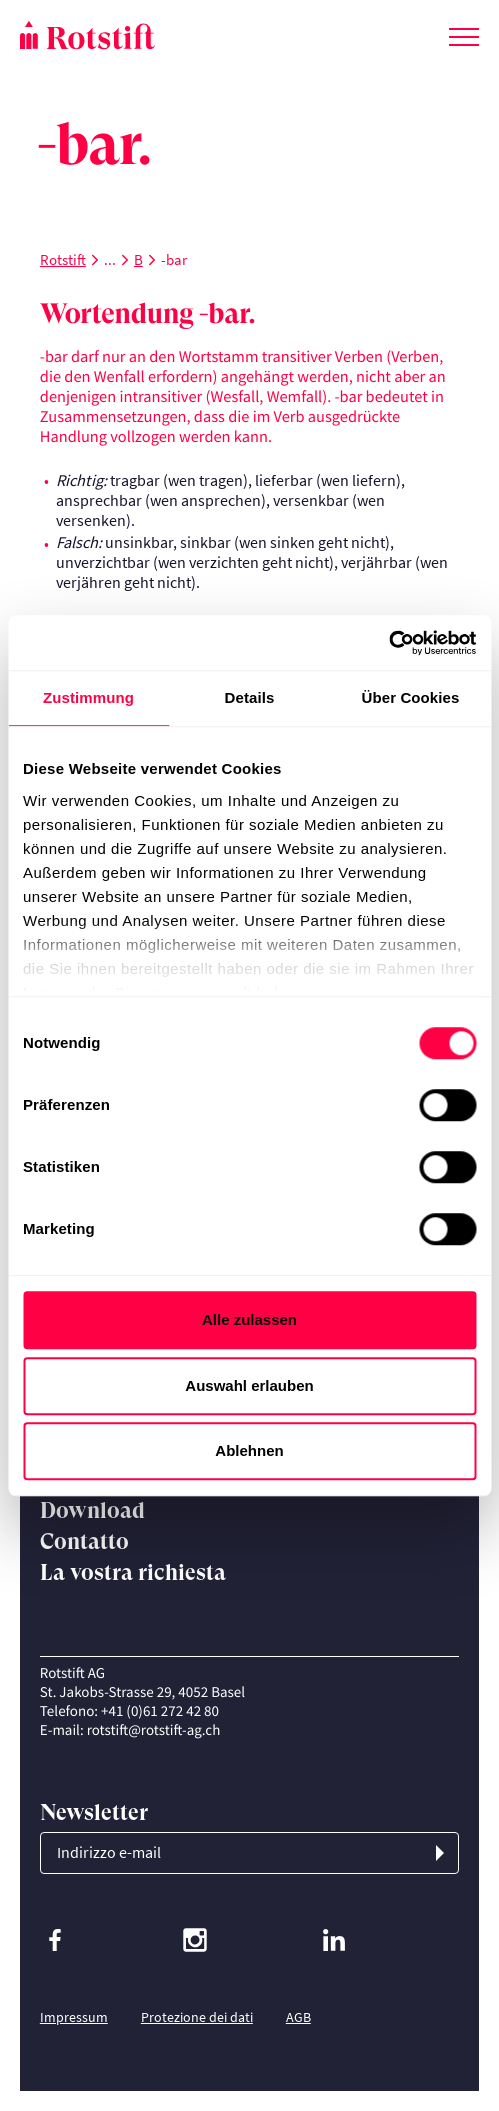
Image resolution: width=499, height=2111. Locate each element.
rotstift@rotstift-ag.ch (154, 1730)
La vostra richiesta (133, 1572)
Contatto (84, 1541)
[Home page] (135, 35)
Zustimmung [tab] (88, 697)
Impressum (74, 2017)
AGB (298, 2017)
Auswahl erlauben (249, 1385)
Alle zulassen (249, 1319)
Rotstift (63, 259)
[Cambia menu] (464, 33)
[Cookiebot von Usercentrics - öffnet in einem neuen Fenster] (388, 643)
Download (92, 1510)
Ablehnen (249, 1450)
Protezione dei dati (197, 2017)
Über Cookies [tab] (411, 697)
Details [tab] (250, 697)
